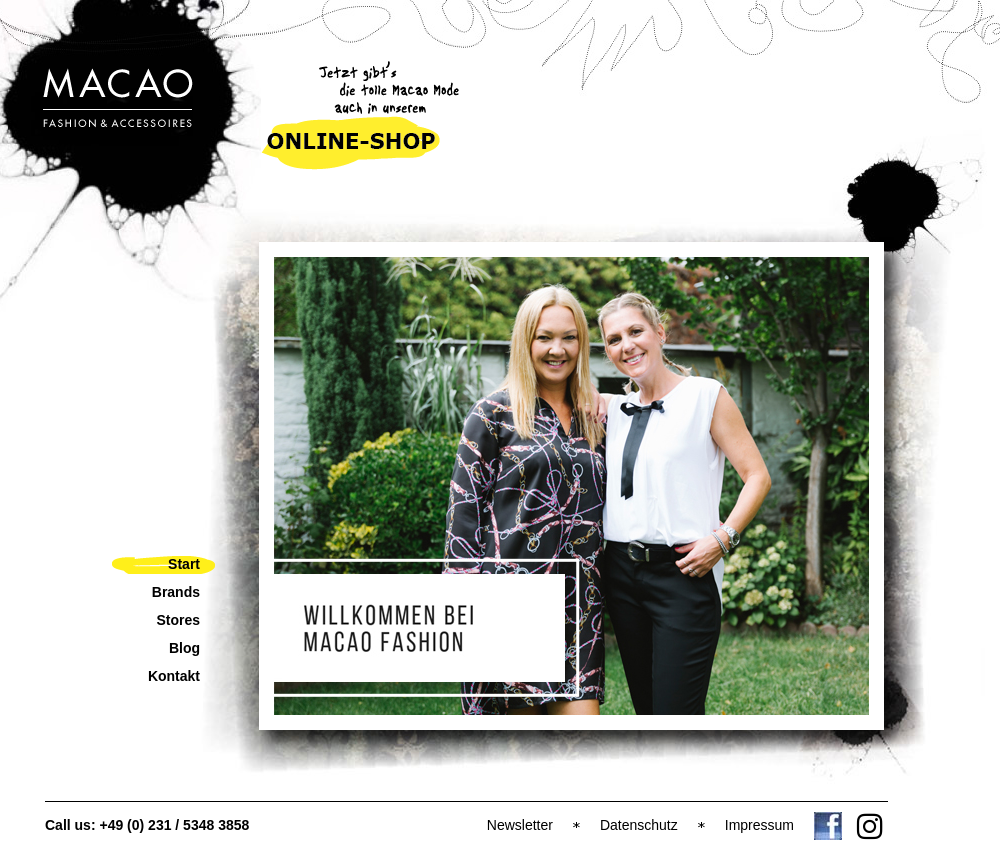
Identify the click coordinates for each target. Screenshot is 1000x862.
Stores (178, 620)
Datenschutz (639, 825)
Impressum (759, 825)
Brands (176, 592)
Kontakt (174, 676)
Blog (184, 648)
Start (184, 564)
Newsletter (520, 825)
